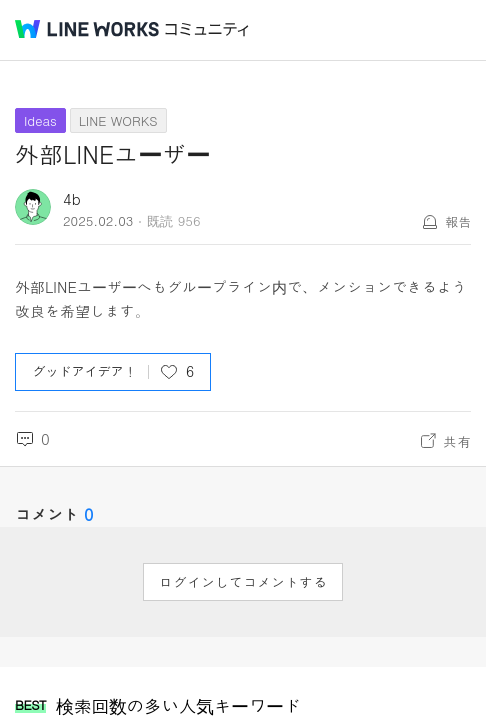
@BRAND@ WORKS (87, 29)
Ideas (40, 120)
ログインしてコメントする (243, 582)
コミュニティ (207, 29)
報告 (458, 221)
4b (72, 198)
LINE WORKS (118, 120)
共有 (457, 441)
